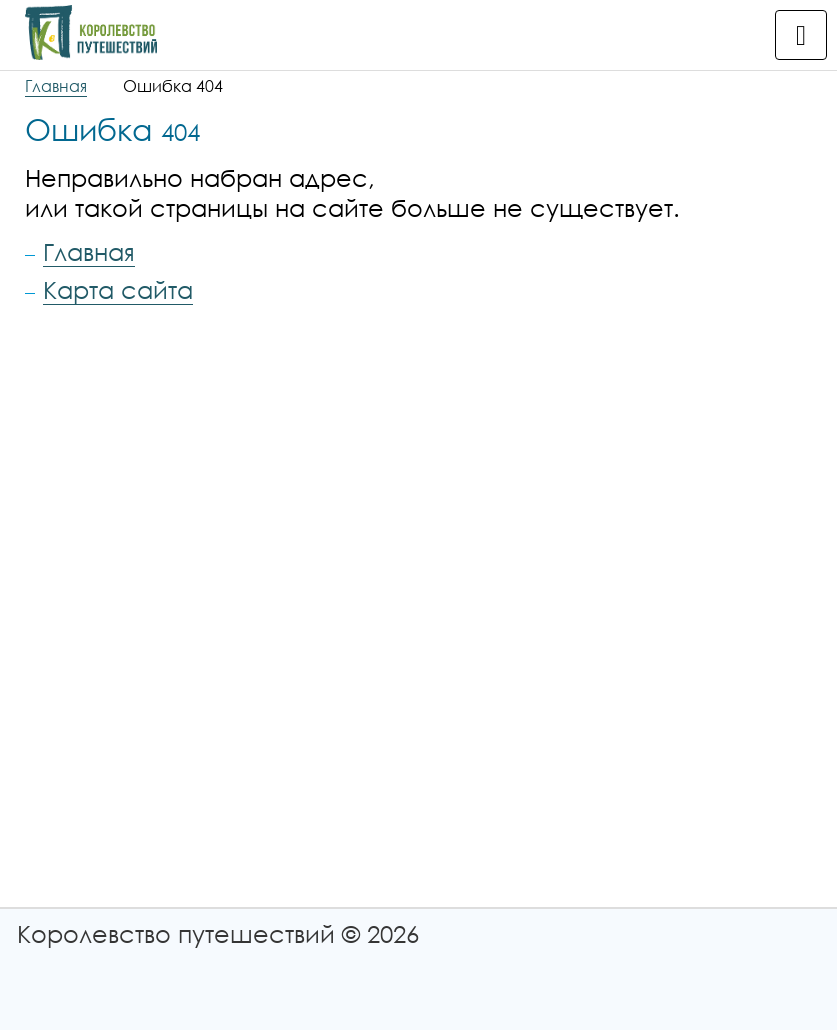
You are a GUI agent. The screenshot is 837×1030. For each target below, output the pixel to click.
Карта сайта (118, 289)
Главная (56, 86)
